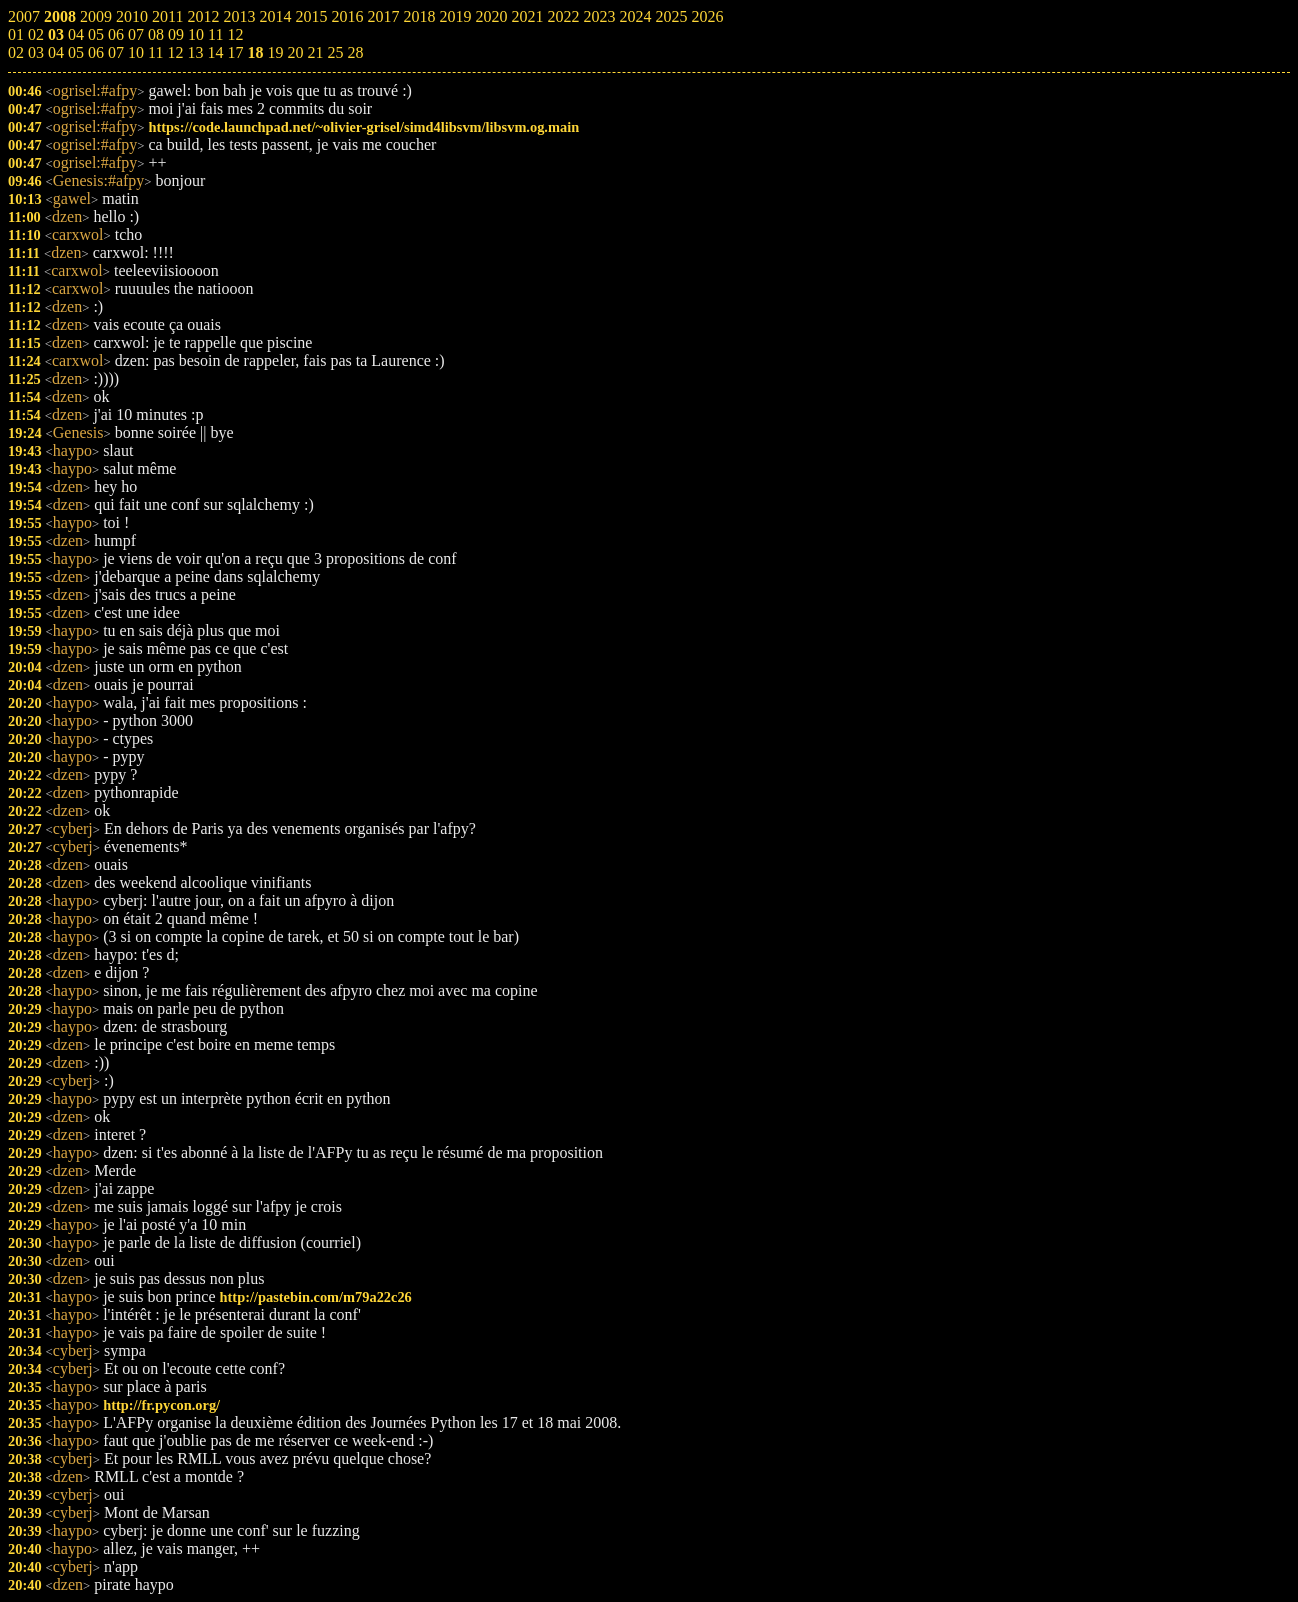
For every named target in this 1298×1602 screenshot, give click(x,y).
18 (255, 52)
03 (36, 52)
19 (275, 52)
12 (175, 52)
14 (215, 52)
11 (155, 52)
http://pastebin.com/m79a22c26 (316, 1297)
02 (16, 52)
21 (315, 52)
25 (335, 52)
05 (76, 52)
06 (96, 52)
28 (355, 52)
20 (295, 52)
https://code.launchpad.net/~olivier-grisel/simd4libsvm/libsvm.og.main (363, 127)
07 (116, 52)
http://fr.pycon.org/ (161, 1405)
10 (136, 52)
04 (56, 52)
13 (195, 52)
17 (235, 52)
